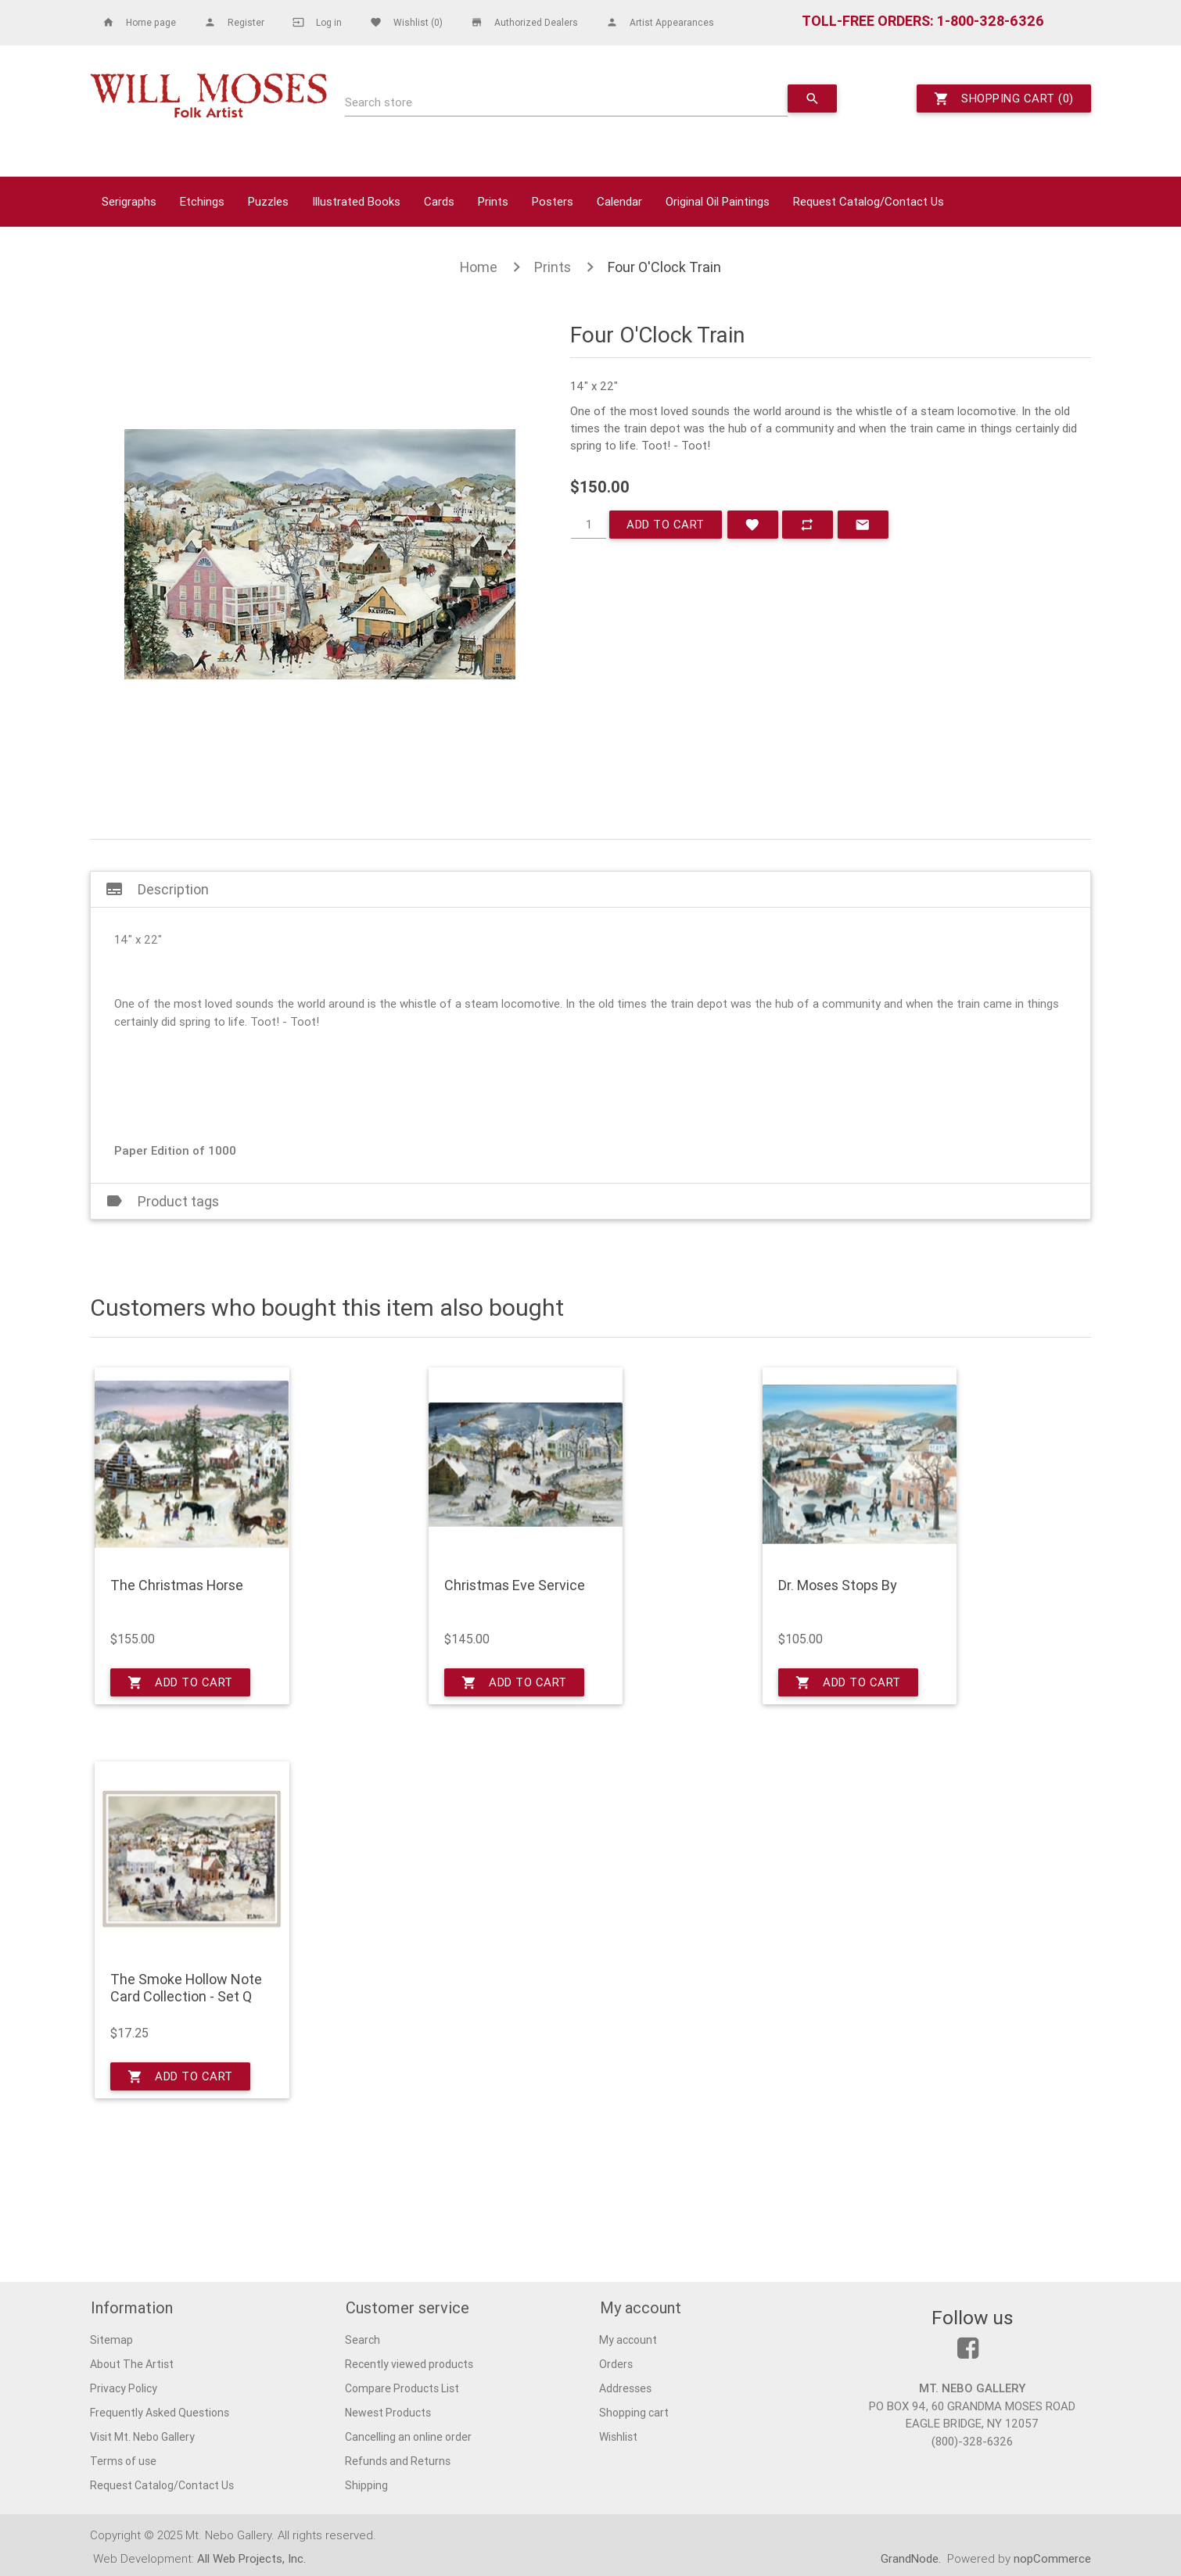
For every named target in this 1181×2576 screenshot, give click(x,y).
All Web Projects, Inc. (251, 2557)
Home (478, 267)
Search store (378, 102)
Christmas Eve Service (514, 1585)
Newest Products (388, 2412)
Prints (493, 201)
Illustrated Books (356, 201)
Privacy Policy (123, 2388)
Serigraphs (129, 201)
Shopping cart (634, 2412)
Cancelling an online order (408, 2436)
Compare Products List (402, 2388)
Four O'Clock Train (664, 267)
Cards (439, 201)
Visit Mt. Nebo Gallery (142, 2436)
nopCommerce (1052, 2557)
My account (628, 2339)
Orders (616, 2363)
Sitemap (111, 2339)
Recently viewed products (409, 2363)
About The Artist (132, 2363)
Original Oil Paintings (718, 201)
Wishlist (618, 2436)
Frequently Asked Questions (159, 2412)
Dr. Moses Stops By (837, 1585)
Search (362, 2339)
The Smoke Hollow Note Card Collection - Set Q (186, 1988)
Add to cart (666, 524)
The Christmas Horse (176, 1585)
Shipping (366, 2484)
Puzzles (268, 201)
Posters (552, 201)
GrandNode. (912, 2557)
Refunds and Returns (398, 2460)
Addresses (625, 2388)
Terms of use (123, 2460)
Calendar (619, 201)
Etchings (202, 201)
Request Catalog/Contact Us (868, 201)
